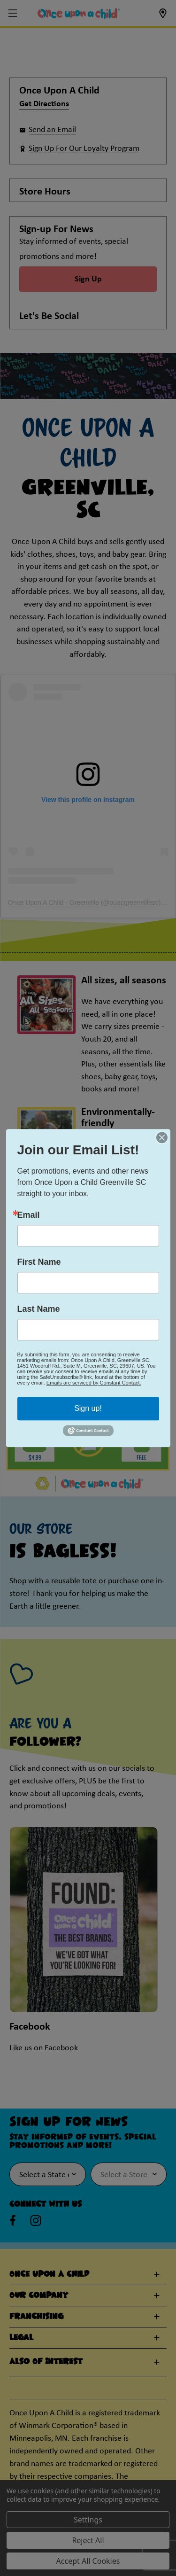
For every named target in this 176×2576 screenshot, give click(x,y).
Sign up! (88, 1408)
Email (28, 1215)
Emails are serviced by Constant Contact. (93, 1382)
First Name (39, 1262)
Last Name (38, 1309)
